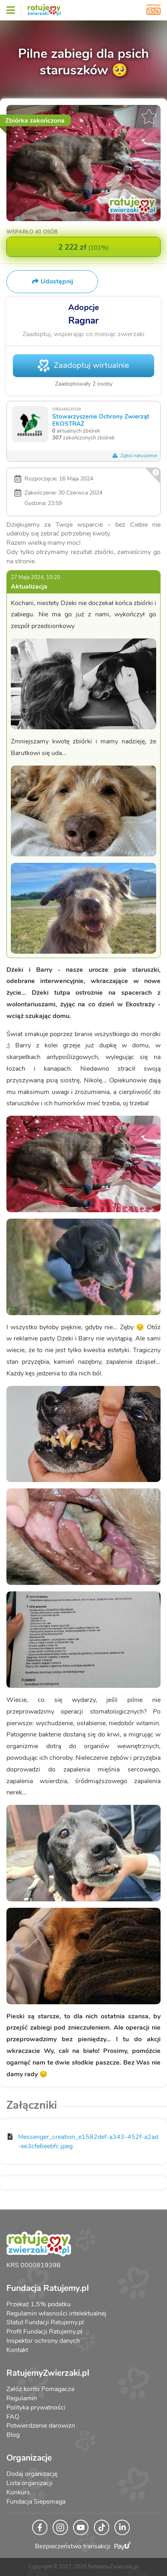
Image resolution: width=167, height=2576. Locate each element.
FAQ (12, 2416)
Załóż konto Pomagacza (40, 2389)
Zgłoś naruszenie (134, 455)
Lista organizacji (29, 2483)
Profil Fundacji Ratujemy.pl (44, 2331)
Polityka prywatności (35, 2407)
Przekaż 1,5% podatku (38, 2304)
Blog (13, 2434)
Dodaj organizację (31, 2473)
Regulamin (21, 2398)
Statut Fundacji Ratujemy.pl (45, 2322)
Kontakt (17, 2350)
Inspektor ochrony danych (43, 2340)
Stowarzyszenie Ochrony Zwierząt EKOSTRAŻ (100, 420)
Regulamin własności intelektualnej (56, 2313)
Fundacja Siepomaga (35, 2501)
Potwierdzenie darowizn (40, 2425)
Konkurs (18, 2492)
